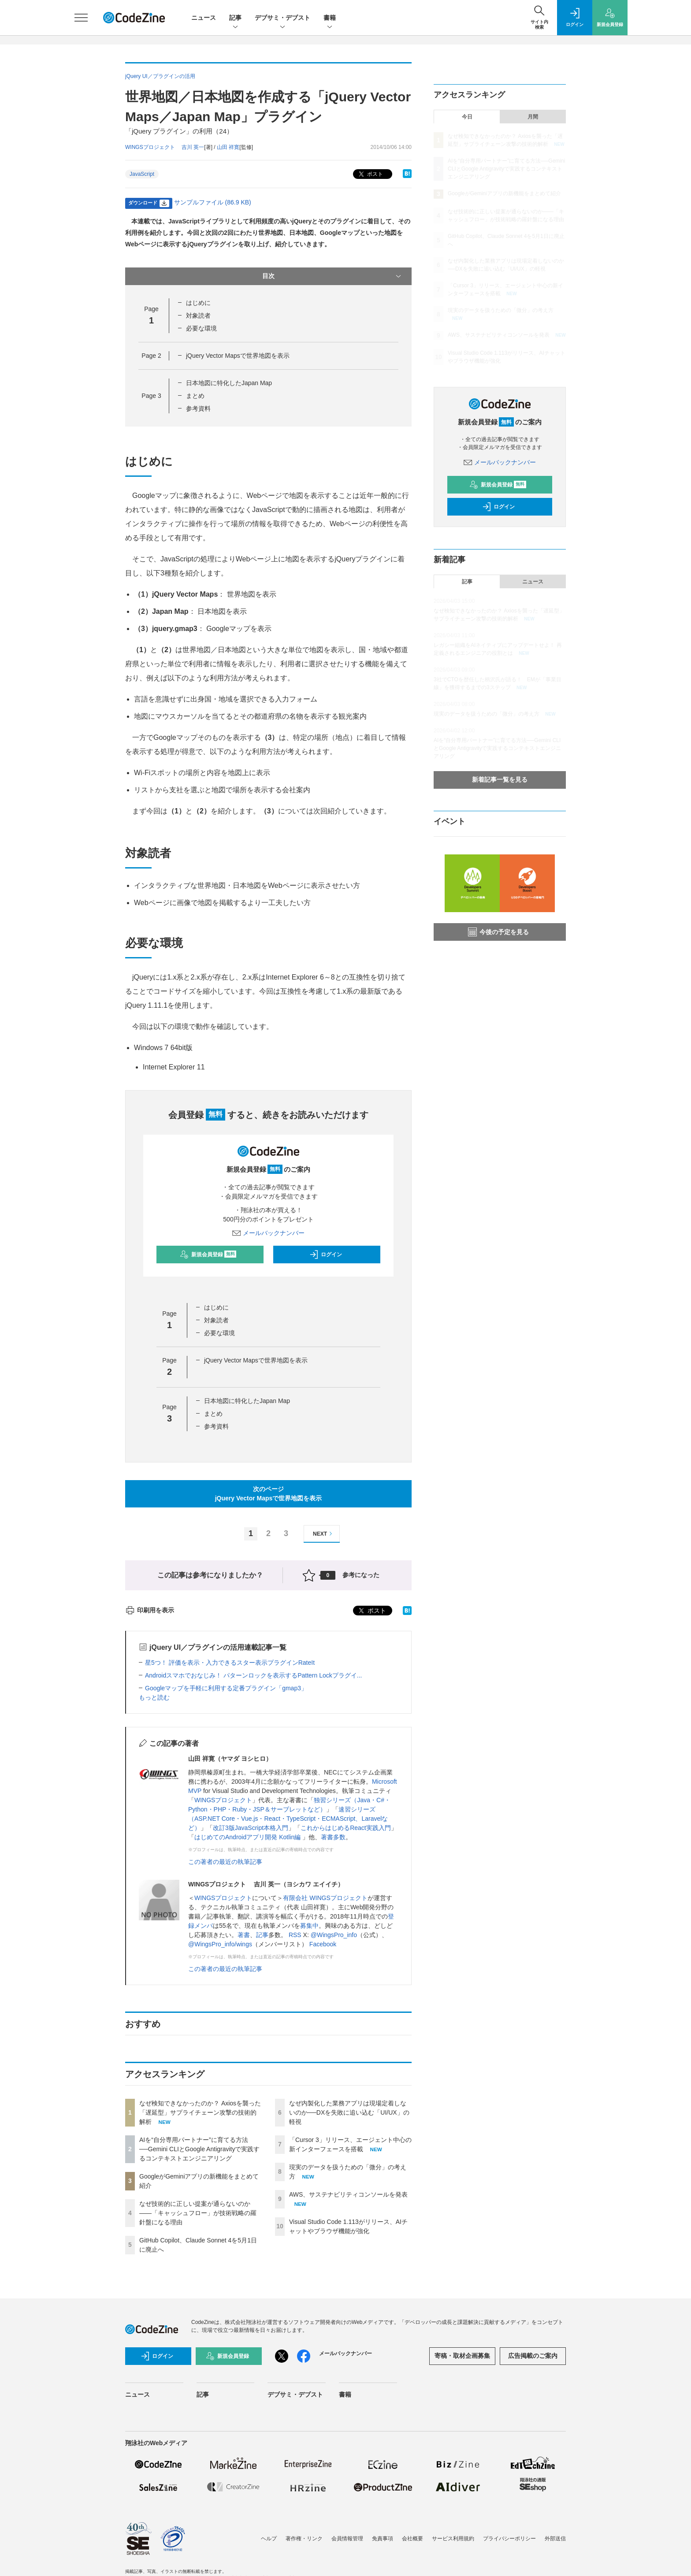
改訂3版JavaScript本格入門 (250, 1827)
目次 (332, 276)
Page (151, 355)
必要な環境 (201, 328)
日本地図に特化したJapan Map (229, 382)
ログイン (325, 1254)
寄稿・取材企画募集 (462, 2355)
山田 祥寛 (228, 147)
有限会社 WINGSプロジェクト (325, 1897)
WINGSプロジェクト (223, 1800)
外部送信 (555, 2538)
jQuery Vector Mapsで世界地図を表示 (238, 355)
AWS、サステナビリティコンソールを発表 (348, 2194)
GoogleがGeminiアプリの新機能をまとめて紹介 (504, 193)
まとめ (195, 395)
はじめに (198, 302)
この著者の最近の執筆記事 (225, 1861)
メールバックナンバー (268, 1232)
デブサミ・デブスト (282, 18)
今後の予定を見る (498, 932)
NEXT (323, 1533)
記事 (235, 18)
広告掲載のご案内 (532, 2355)
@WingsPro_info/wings (220, 1944)
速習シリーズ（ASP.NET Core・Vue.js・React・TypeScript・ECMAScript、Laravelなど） (288, 1818)
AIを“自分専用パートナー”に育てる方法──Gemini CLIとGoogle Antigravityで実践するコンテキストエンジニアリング (199, 2149)
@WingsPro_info (334, 1934)
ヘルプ (269, 2538)
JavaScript (142, 174)
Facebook (322, 1944)
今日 (467, 117)
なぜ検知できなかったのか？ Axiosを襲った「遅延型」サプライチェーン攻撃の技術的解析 (200, 2112)
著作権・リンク (304, 2538)
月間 (533, 117)
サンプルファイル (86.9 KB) (212, 202)
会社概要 (412, 2538)
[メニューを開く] (81, 17)
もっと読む (154, 1697)
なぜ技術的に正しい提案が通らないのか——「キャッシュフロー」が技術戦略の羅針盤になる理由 (197, 2213)
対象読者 (198, 315)
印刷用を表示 (149, 1610)
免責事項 (382, 2538)
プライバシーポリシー (509, 2538)
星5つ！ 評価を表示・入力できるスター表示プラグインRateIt (230, 1662)
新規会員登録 (208, 1254)
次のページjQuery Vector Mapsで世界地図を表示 (268, 1493)
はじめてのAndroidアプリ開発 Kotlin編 (248, 1837)
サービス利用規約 (453, 2538)
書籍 (329, 18)
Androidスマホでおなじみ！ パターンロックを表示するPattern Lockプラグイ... (253, 1675)
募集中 (309, 1925)
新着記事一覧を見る (500, 779)
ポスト (370, 174)
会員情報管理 (347, 2538)
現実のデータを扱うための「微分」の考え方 (501, 310)
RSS (295, 1934)
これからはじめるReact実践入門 (346, 1827)
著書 (244, 1934)
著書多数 (333, 1837)
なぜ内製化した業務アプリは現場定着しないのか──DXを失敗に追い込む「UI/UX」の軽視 (349, 2112)
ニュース (203, 17)
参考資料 (198, 408)
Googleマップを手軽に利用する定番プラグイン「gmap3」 (226, 1688)
